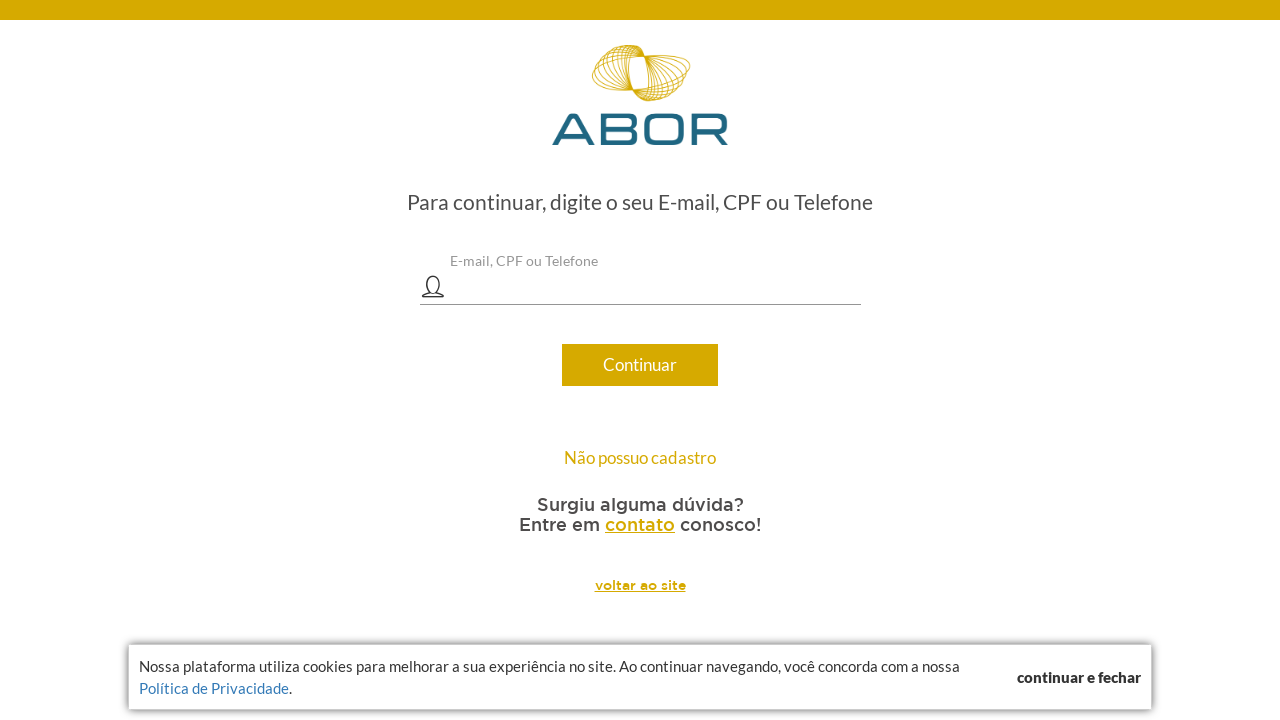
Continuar (640, 364)
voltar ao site (640, 585)
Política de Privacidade (214, 688)
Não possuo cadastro (640, 457)
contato (640, 524)
